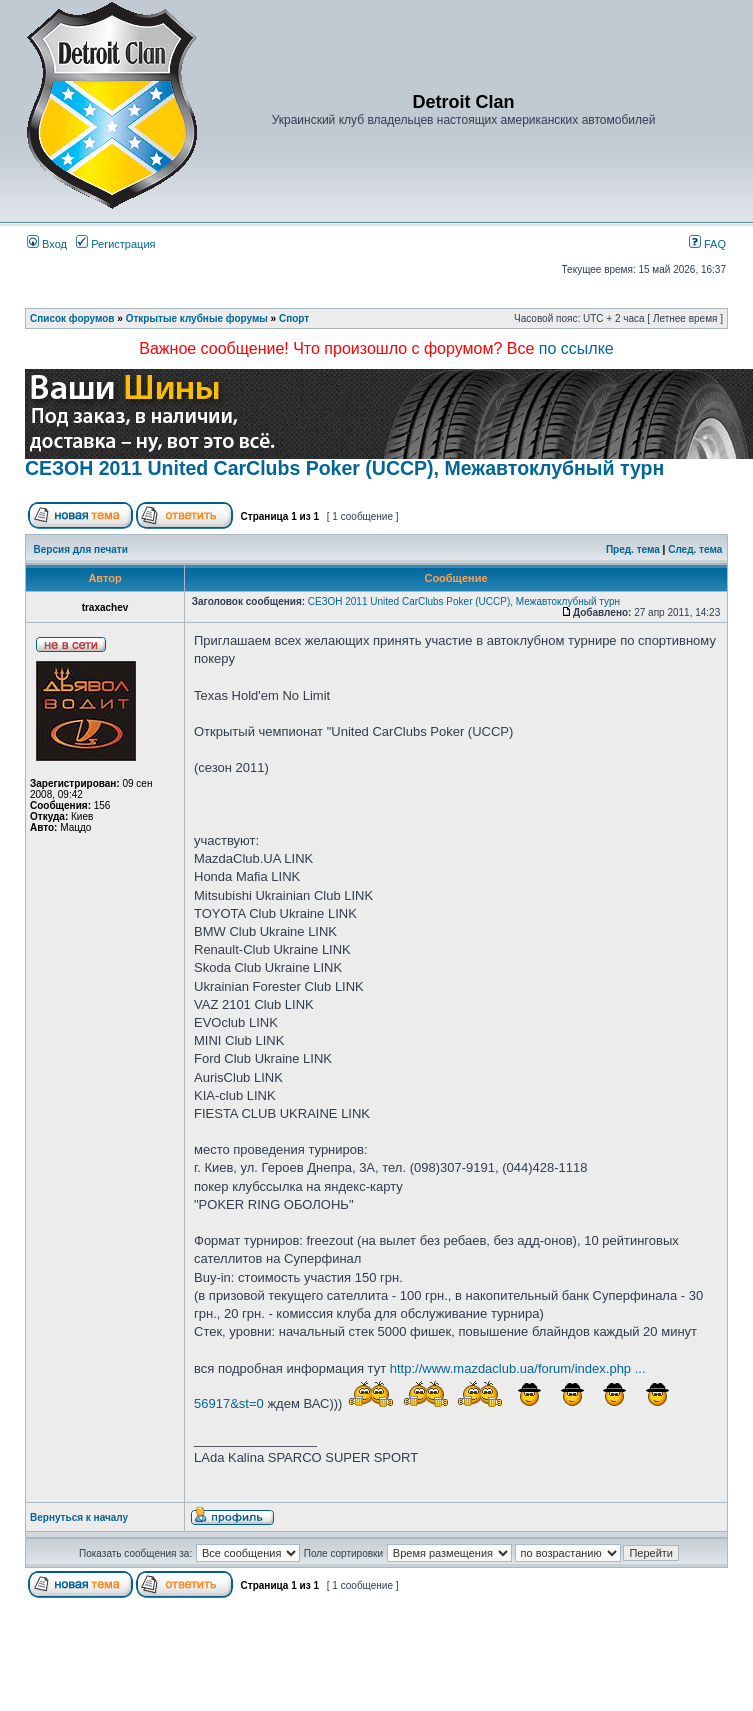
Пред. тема (633, 549)
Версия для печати (81, 549)
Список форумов (72, 318)
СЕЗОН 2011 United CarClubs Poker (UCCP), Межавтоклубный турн (344, 468)
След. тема (695, 549)
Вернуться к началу (79, 1517)
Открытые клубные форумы (197, 318)
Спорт (294, 318)
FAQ (707, 244)
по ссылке (576, 348)
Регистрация (115, 244)
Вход (47, 244)
